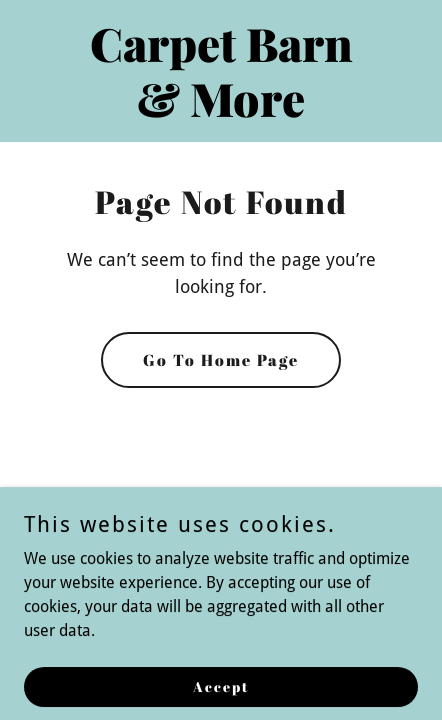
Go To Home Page (221, 360)
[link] (221, 111)
